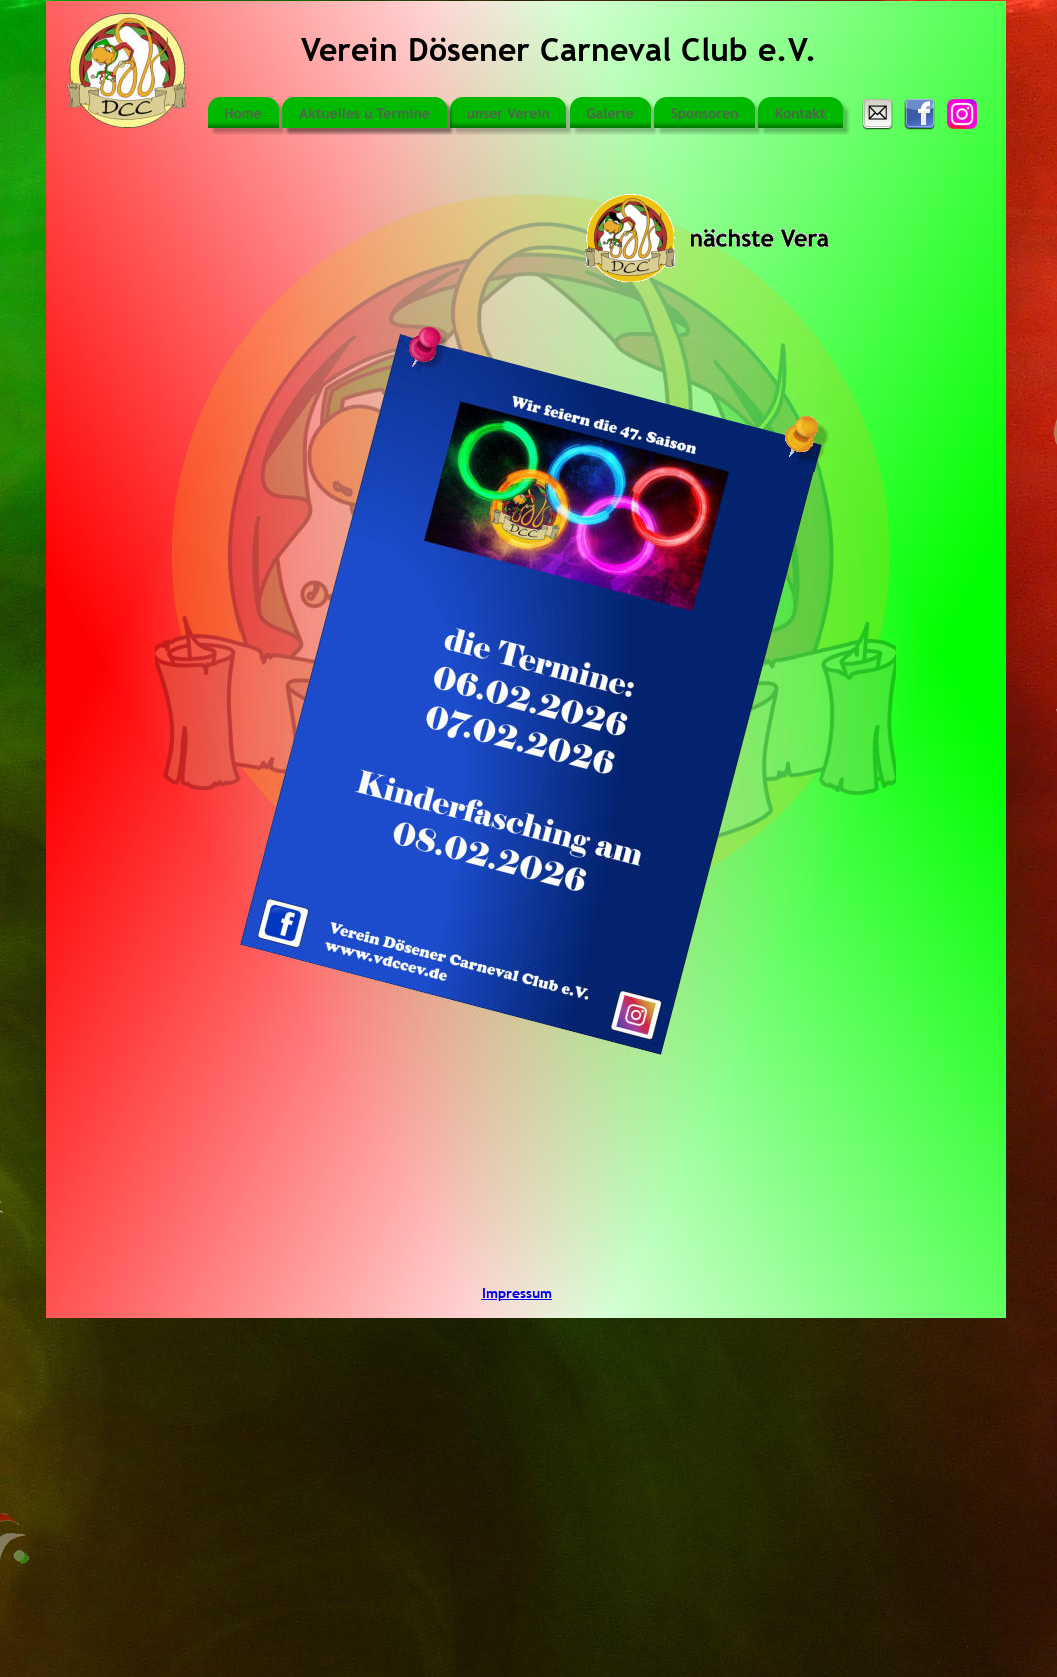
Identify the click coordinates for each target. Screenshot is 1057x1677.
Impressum (517, 1293)
